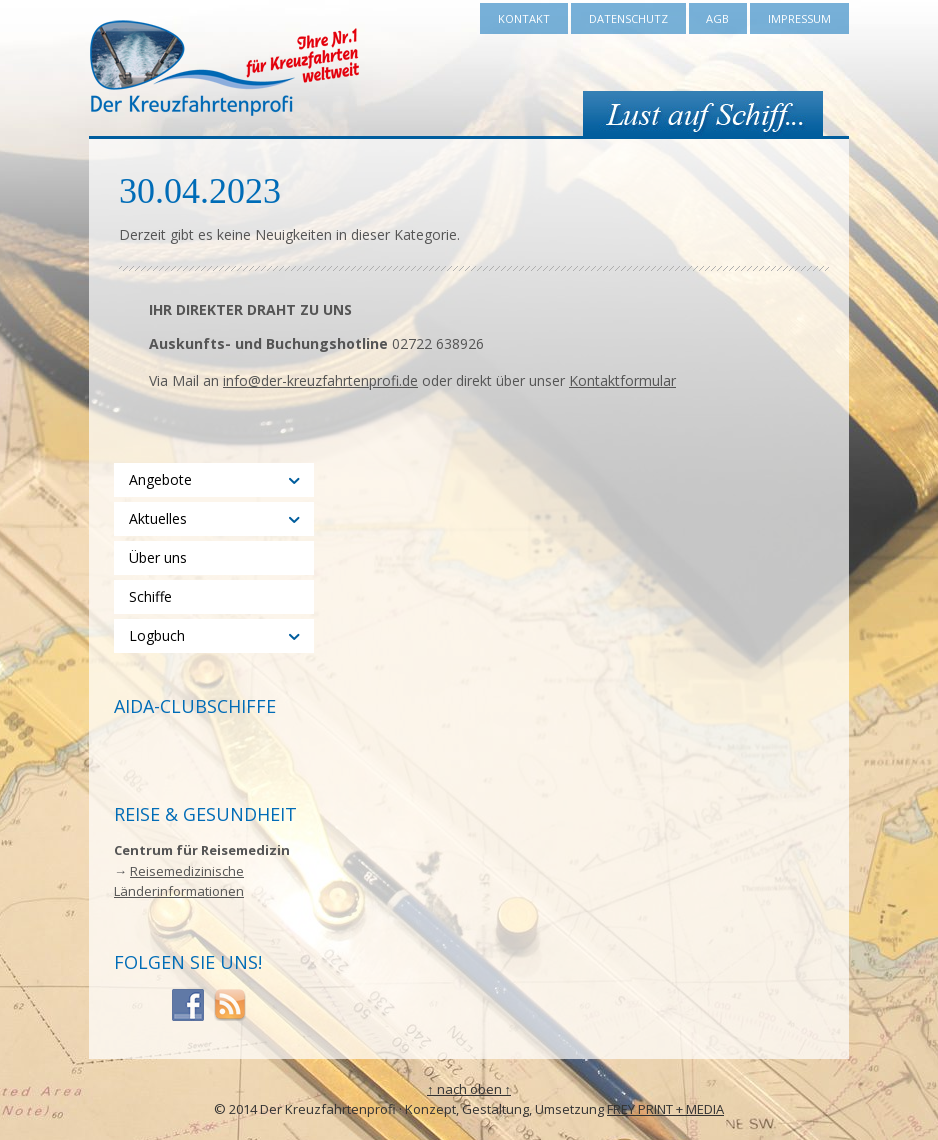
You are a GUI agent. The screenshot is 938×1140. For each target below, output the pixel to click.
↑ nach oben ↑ (469, 1089)
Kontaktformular (622, 380)
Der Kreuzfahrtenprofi (224, 68)
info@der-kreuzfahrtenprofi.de (320, 380)
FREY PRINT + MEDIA (665, 1109)
